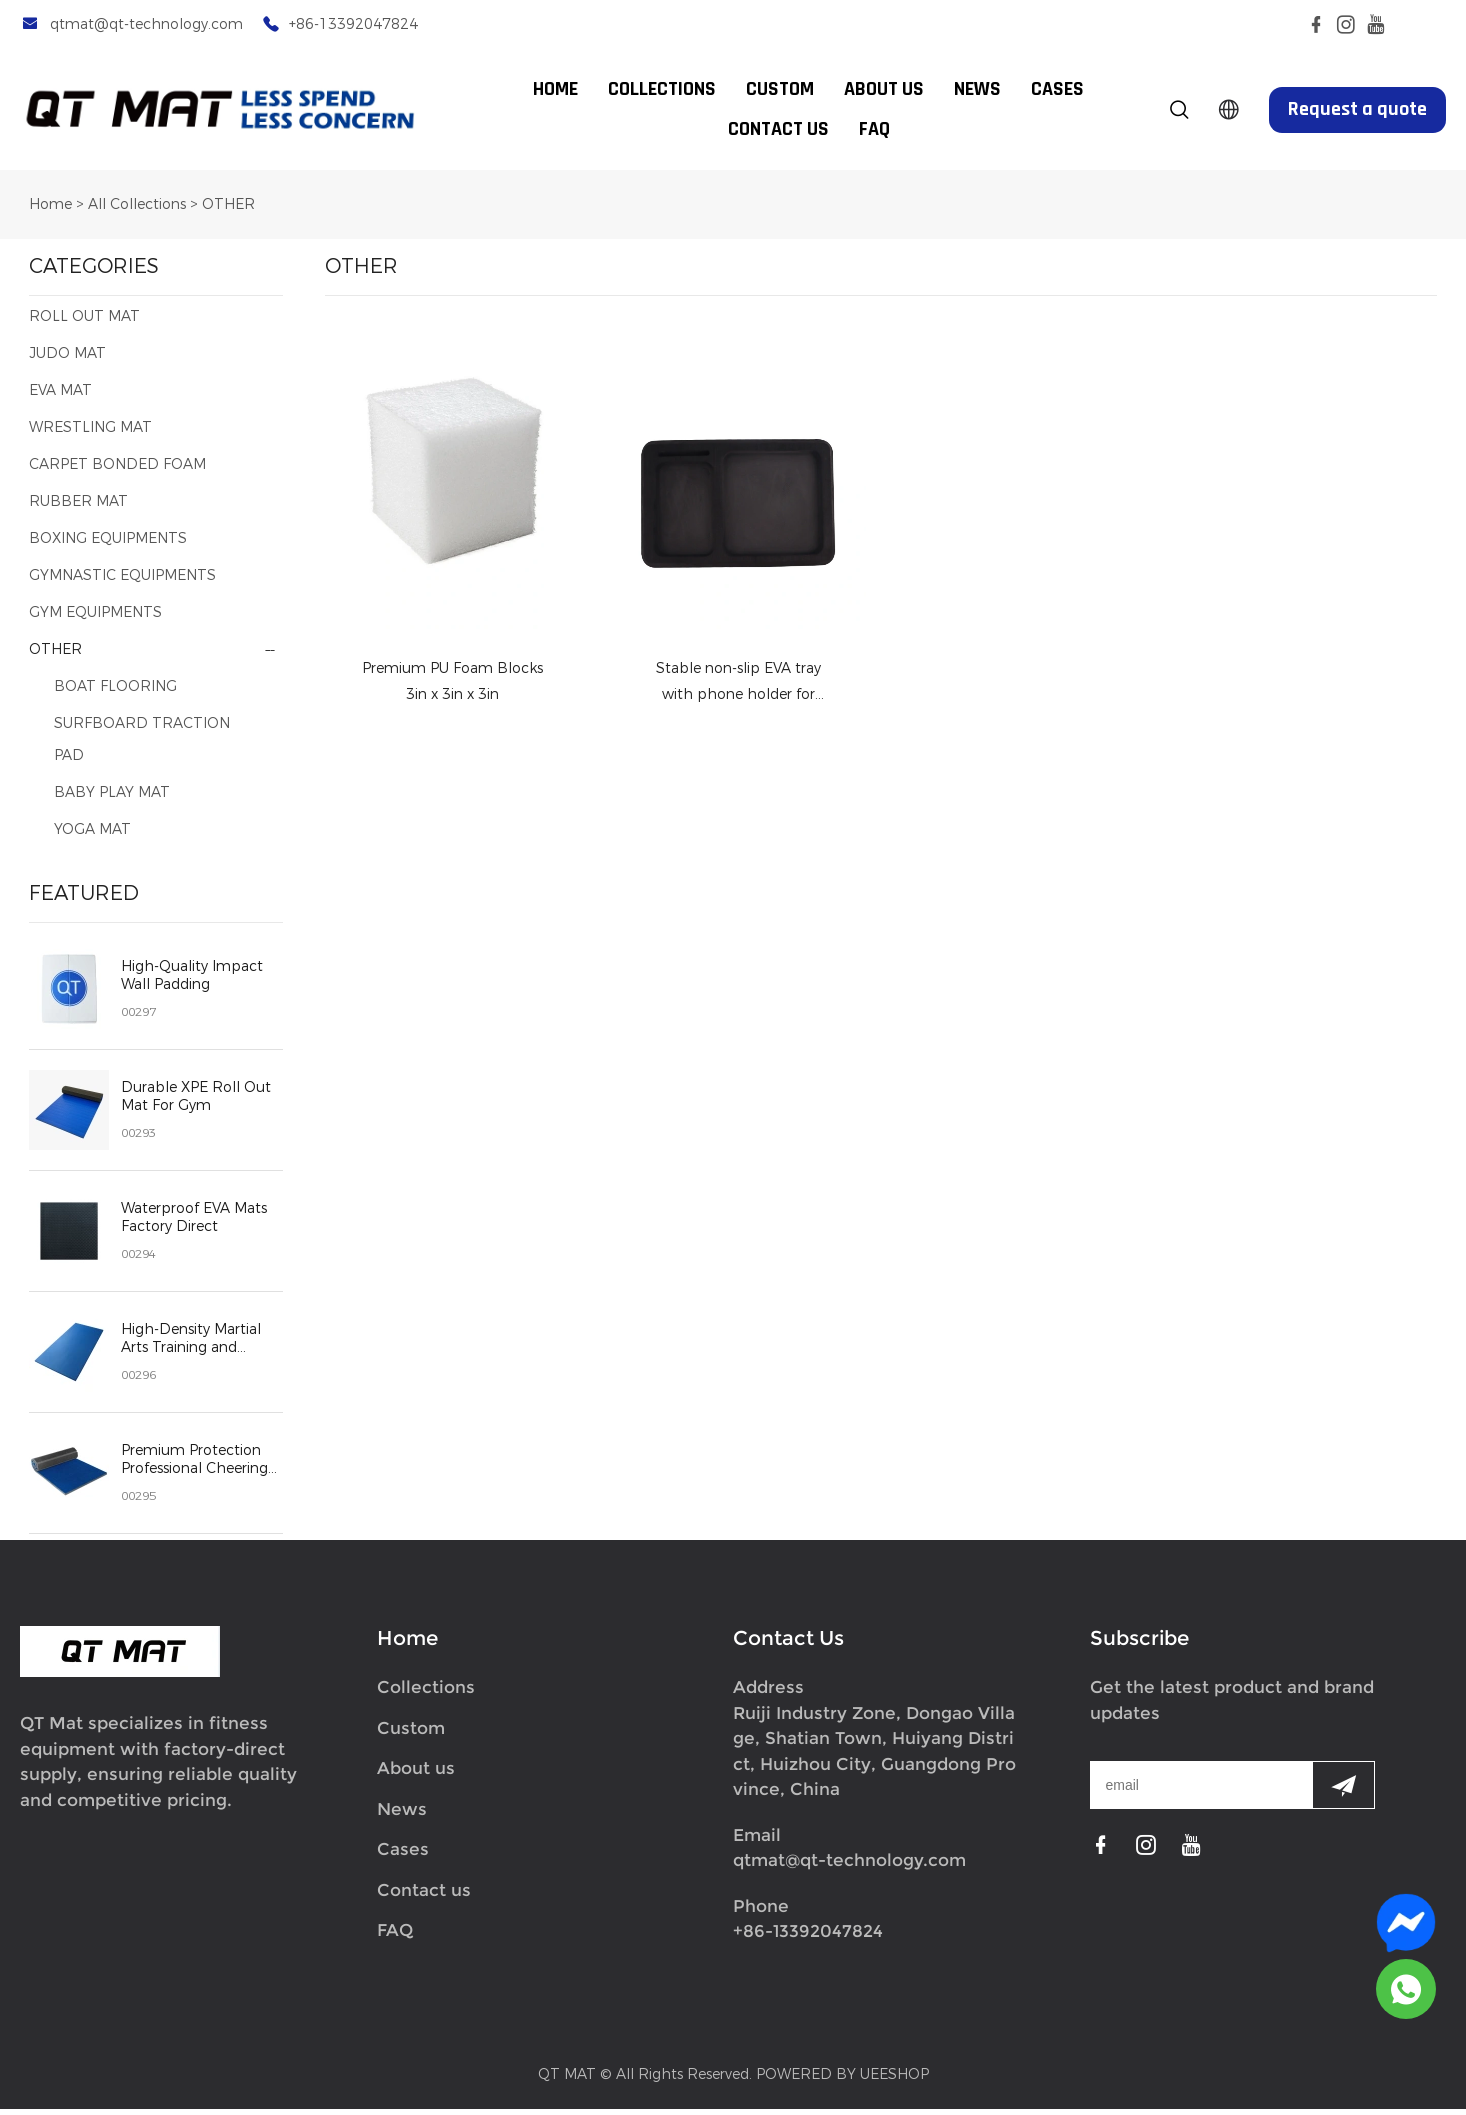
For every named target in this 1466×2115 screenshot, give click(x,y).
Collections (426, 1693)
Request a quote (1357, 110)
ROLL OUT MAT (84, 322)
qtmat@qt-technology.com (146, 24)
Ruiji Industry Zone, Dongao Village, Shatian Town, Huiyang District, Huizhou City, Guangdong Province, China (874, 1757)
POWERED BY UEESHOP (842, 2080)
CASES (1057, 90)
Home (50, 210)
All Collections (137, 210)
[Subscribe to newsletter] (1343, 1791)
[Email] (1201, 1791)
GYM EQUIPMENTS (95, 618)
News (402, 1815)
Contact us (424, 1896)
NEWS (977, 90)
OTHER (228, 210)
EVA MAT (60, 396)
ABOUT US (884, 90)
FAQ (874, 130)
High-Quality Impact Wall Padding (192, 982)
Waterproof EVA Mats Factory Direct (194, 1224)
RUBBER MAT (78, 507)
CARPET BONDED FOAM (117, 470)
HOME (555, 90)
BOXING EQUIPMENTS (108, 544)
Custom (411, 1734)
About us (416, 1774)
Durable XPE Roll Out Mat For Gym (196, 1103)
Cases (403, 1855)
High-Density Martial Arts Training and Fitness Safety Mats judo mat (191, 1345)
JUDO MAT (67, 359)
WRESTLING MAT (90, 433)
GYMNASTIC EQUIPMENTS (122, 581)
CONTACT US (778, 130)
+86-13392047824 (353, 24)
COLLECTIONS (662, 90)
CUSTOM (780, 90)
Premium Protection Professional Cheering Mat (194, 1466)
